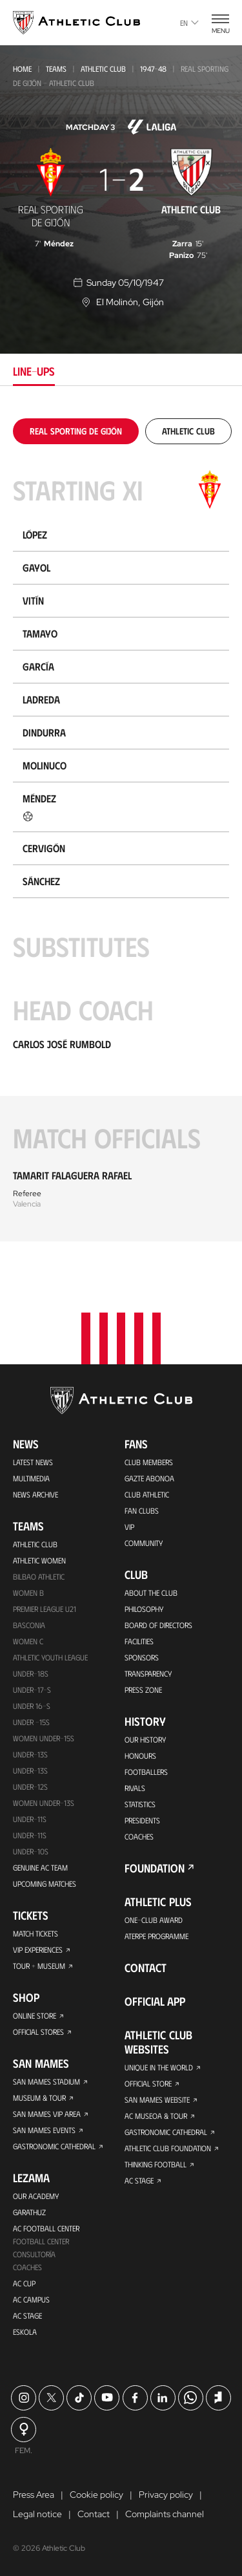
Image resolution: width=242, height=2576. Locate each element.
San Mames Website (157, 2099)
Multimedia (31, 1478)
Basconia (29, 1624)
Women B (28, 1592)
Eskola (25, 2331)
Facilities (139, 1641)
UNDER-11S (29, 1818)
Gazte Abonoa (149, 1478)
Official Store (148, 2083)
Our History (145, 1739)
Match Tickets (35, 1933)
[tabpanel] (121, 830)
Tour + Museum (39, 1965)
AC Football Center (46, 2228)
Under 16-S (31, 1705)
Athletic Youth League (50, 1657)
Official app (155, 2001)
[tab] (76, 431)
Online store (34, 2015)
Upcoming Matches (44, 1883)
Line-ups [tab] (34, 371)
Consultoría (34, 2254)
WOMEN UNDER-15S (43, 1738)
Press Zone (143, 1689)
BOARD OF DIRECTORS (158, 1624)
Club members (149, 1461)
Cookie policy (96, 2494)
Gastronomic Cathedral (54, 2146)
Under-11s (29, 1835)
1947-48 (153, 68)
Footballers (146, 1771)
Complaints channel (164, 2514)
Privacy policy (166, 2494)
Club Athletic (147, 1494)
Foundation (155, 1868)
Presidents (142, 1820)
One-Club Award (154, 1919)
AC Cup (24, 2283)
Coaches (27, 2266)
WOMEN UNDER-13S (43, 1802)
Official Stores (38, 2031)
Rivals (135, 1787)
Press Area (33, 2494)
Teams (56, 68)
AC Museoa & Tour (156, 2115)
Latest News (33, 1461)
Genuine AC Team (40, 1867)
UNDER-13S (30, 1770)
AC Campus (31, 2299)
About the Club (151, 1592)
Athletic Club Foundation (168, 2147)
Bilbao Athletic (39, 1576)
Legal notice (37, 2514)
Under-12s (30, 1786)
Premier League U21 (44, 1608)
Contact (145, 1967)
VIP (129, 1526)
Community (144, 1542)
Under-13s (30, 1754)
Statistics (140, 1804)
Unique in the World (159, 2067)
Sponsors (142, 1657)
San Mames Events (44, 2129)
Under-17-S (32, 1689)
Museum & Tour (39, 2097)
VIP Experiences (38, 1949)
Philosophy (144, 1608)
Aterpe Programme (156, 1935)
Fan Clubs (142, 1510)
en (189, 22)
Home (22, 68)
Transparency (148, 1673)
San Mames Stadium (46, 2081)
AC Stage (27, 2315)
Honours (140, 1755)
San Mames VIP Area (47, 2113)
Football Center (41, 2241)
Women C (28, 1641)
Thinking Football (156, 2164)
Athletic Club (103, 68)
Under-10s (30, 1851)
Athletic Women (39, 1560)
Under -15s (31, 1721)
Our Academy (36, 2195)
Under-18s (30, 1673)
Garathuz (29, 2211)
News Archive (35, 1494)
